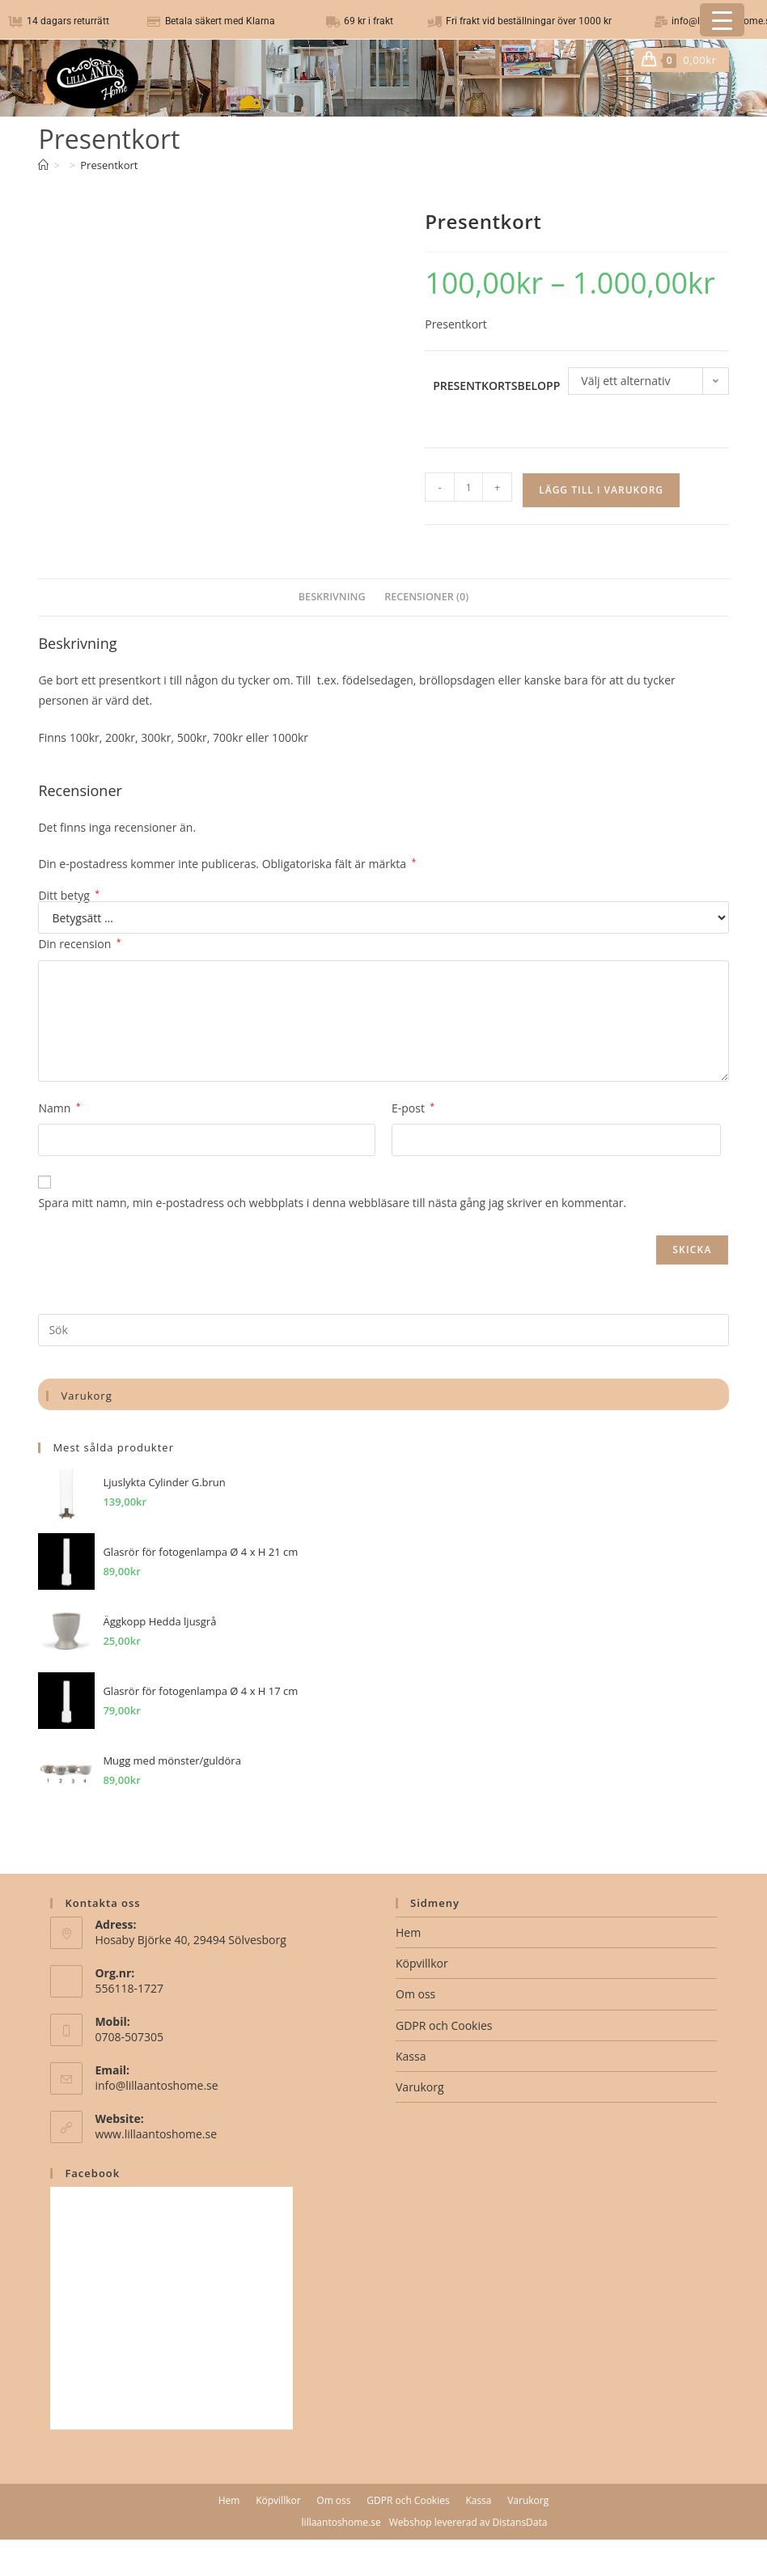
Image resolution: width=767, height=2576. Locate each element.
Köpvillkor (422, 1963)
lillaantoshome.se (341, 2522)
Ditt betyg (69, 895)
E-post (413, 1108)
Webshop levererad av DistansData (468, 2522)
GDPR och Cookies (444, 2025)
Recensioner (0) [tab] (426, 597)
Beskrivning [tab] (332, 597)
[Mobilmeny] (723, 60)
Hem (408, 1932)
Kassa (411, 2056)
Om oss (415, 1994)
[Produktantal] (468, 487)
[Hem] (43, 165)
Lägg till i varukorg (601, 490)
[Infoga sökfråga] (383, 1330)
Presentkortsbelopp (496, 385)
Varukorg (420, 2087)
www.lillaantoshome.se (156, 2134)
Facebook (92, 2173)
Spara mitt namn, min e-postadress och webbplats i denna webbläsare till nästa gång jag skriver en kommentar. (332, 1202)
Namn (59, 1108)
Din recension (79, 943)
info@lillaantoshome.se (156, 2085)
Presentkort (109, 165)
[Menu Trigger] (722, 19)
